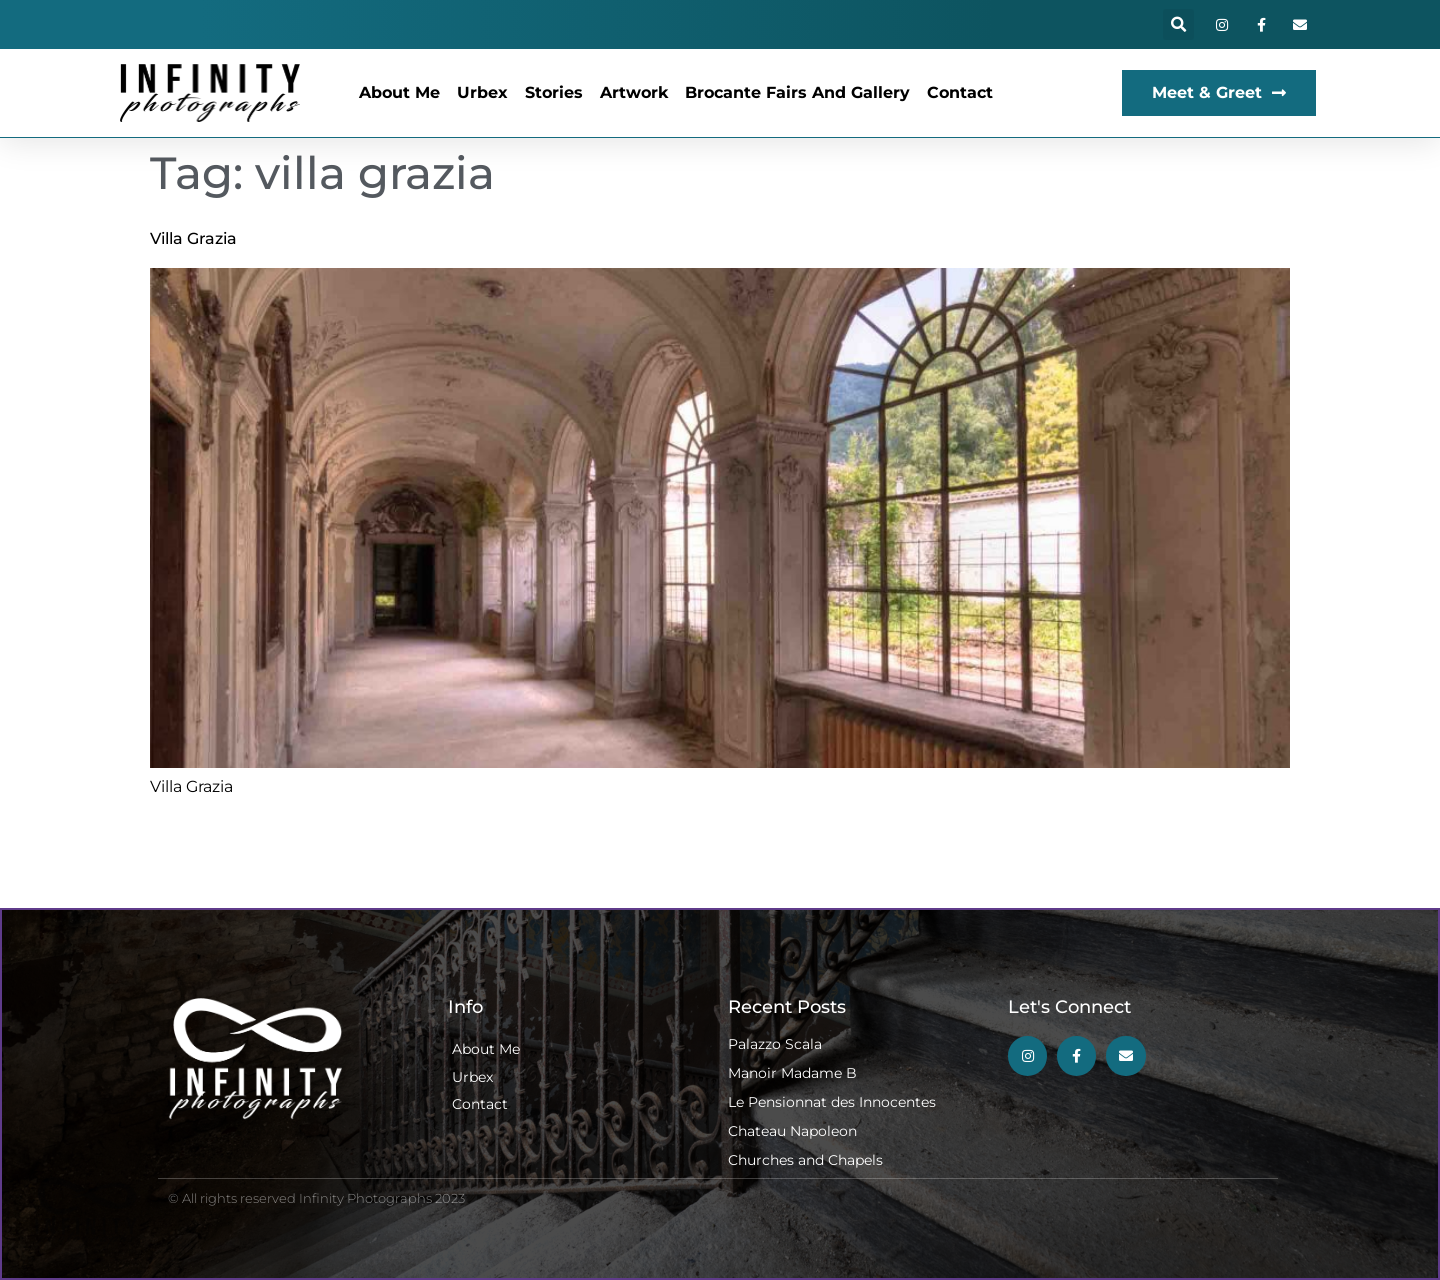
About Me (399, 92)
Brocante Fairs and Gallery (797, 92)
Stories (554, 92)
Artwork (634, 92)
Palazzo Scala (775, 1044)
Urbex (482, 92)
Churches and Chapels (805, 1160)
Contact (960, 92)
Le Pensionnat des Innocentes (832, 1102)
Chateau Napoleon (792, 1131)
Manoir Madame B (792, 1073)
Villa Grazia (193, 238)
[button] (1178, 24)
